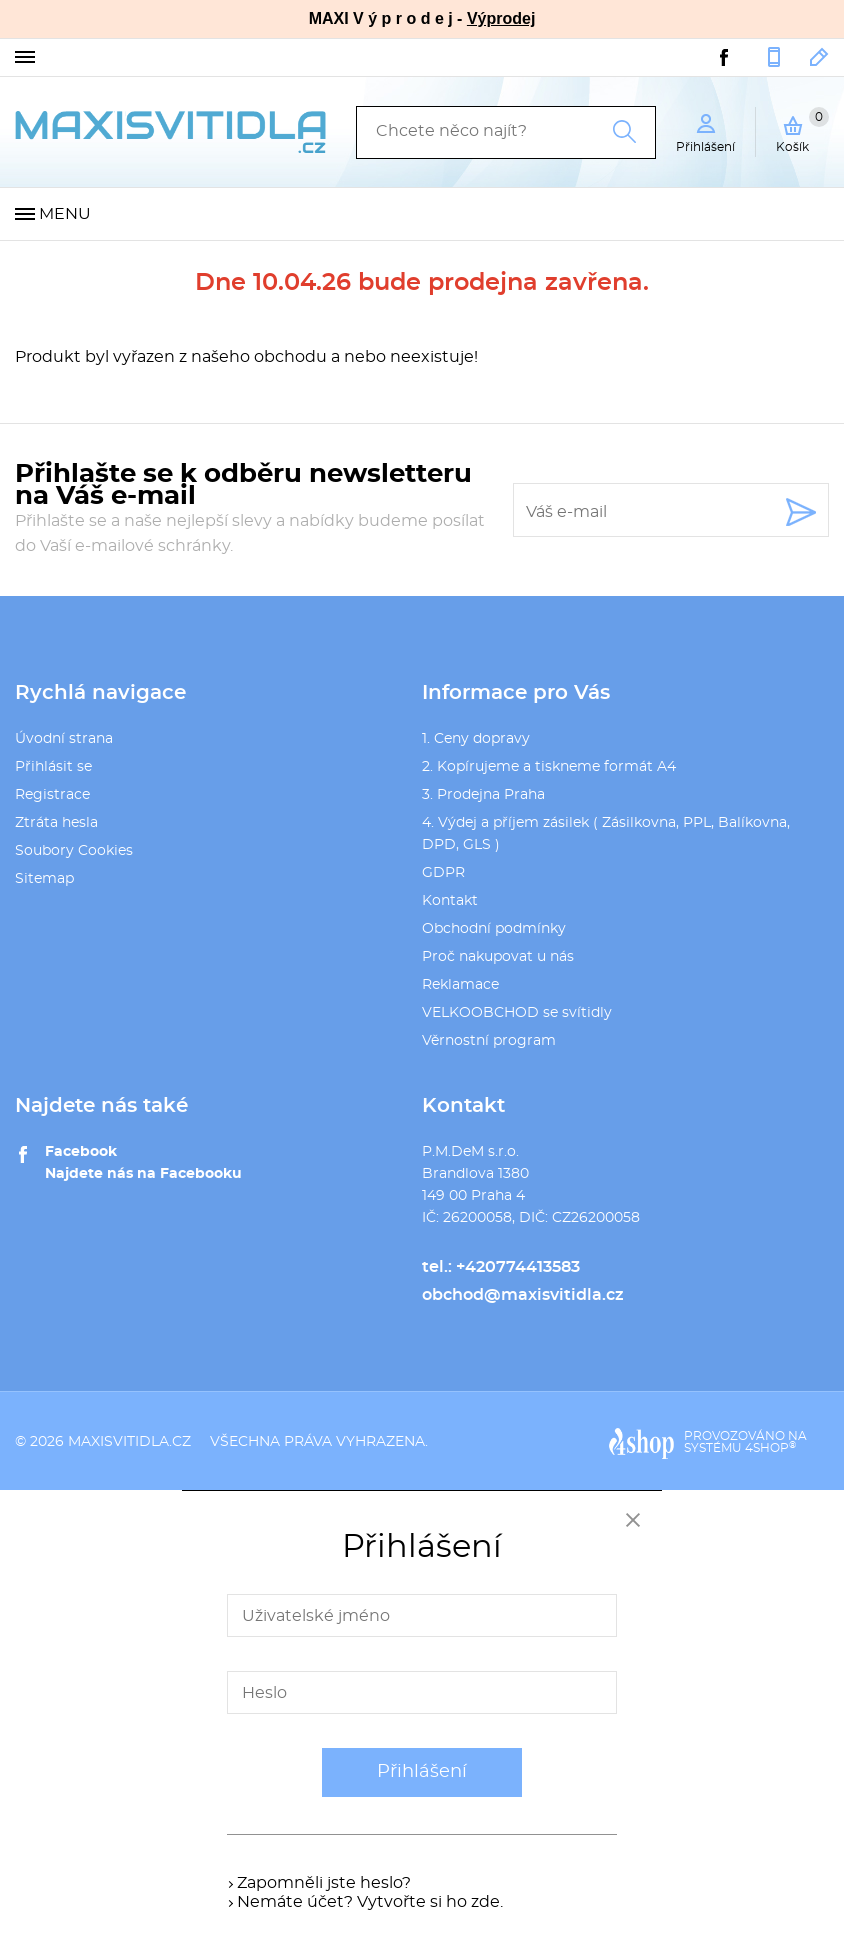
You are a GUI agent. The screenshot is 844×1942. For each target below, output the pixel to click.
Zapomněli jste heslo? (324, 1883)
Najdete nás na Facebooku (143, 1174)
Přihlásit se (53, 767)
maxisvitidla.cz (129, 1442)
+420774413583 (774, 57)
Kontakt (450, 901)
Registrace (52, 795)
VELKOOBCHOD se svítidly (517, 1013)
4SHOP (770, 1448)
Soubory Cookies (74, 851)
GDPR (443, 873)
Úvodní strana (64, 739)
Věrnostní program (489, 1041)
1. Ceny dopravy (476, 739)
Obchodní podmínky (494, 929)
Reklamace (460, 985)
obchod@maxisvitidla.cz (819, 57)
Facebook (81, 1152)
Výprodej (501, 18)
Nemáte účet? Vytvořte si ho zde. (370, 1902)
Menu (65, 214)
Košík (802, 130)
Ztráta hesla (56, 823)
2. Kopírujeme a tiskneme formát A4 (549, 767)
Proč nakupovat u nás (498, 957)
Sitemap (44, 879)
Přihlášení (422, 1772)
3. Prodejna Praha (483, 795)
